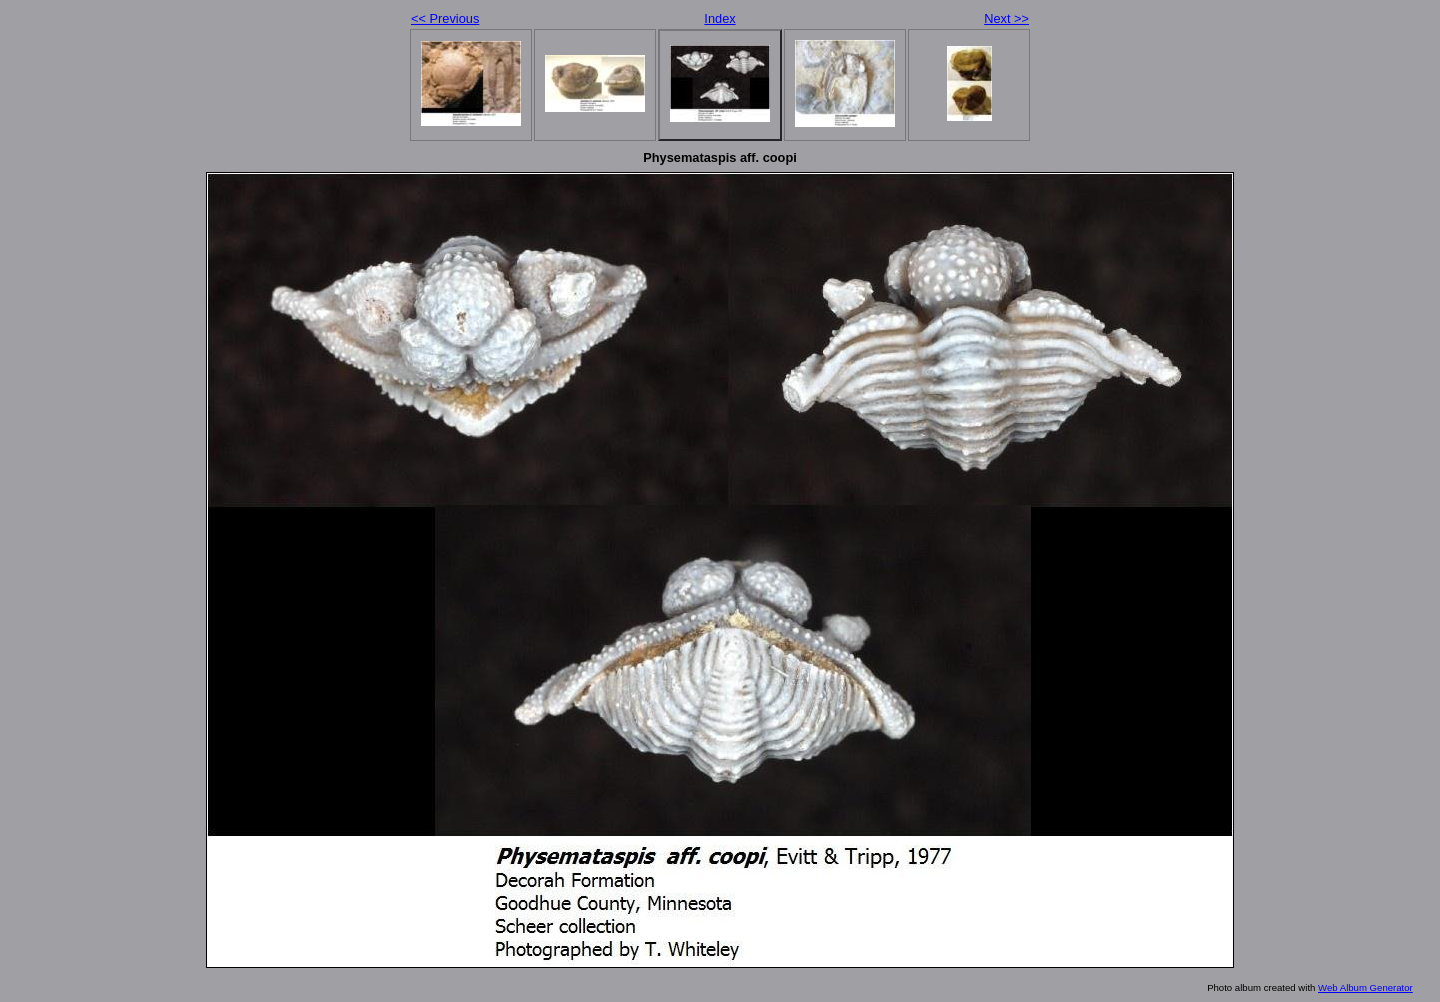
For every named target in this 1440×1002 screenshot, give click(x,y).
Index (719, 18)
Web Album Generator (1365, 987)
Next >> (1006, 18)
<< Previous (445, 18)
